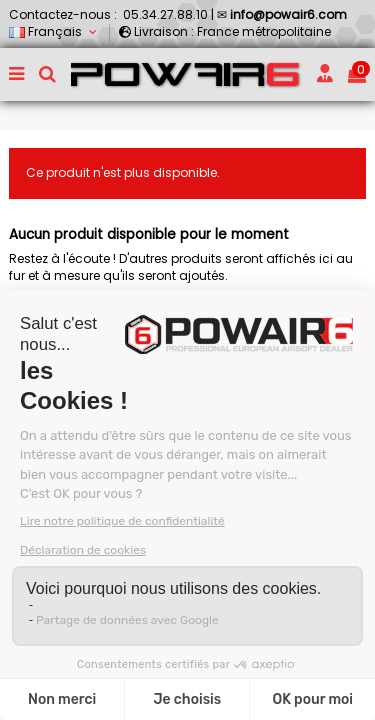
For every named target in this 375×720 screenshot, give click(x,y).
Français (54, 31)
